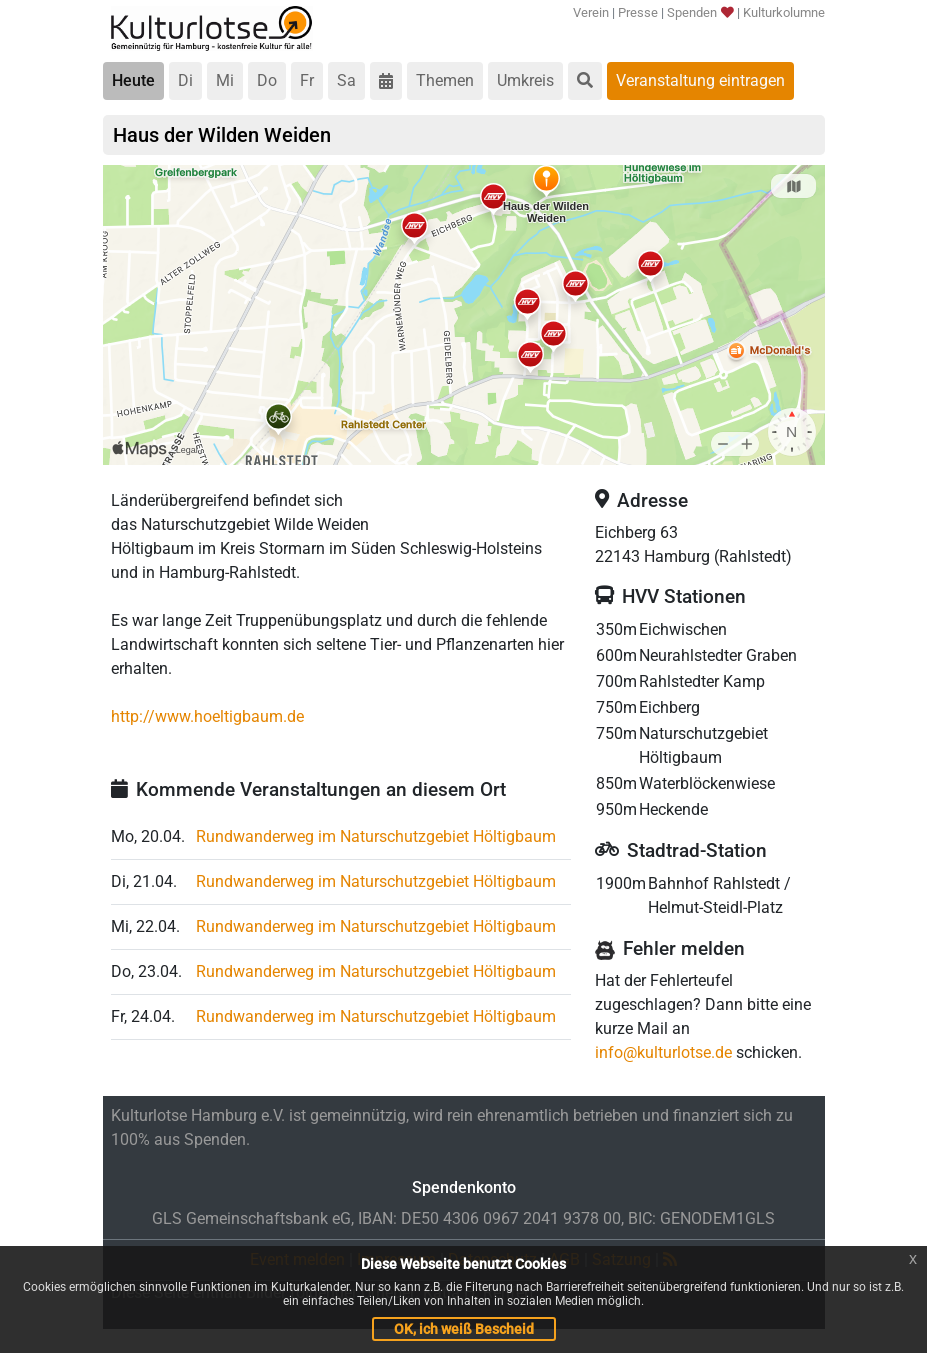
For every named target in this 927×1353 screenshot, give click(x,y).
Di (185, 80)
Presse (638, 12)
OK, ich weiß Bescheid (464, 1329)
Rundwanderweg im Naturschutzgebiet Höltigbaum (376, 836)
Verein (591, 12)
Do (267, 80)
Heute (133, 80)
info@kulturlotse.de (663, 1052)
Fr (307, 80)
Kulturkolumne (784, 12)
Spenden (699, 12)
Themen (445, 80)
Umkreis (525, 80)
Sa (346, 80)
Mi (225, 80)
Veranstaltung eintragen (700, 80)
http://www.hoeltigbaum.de (207, 716)
